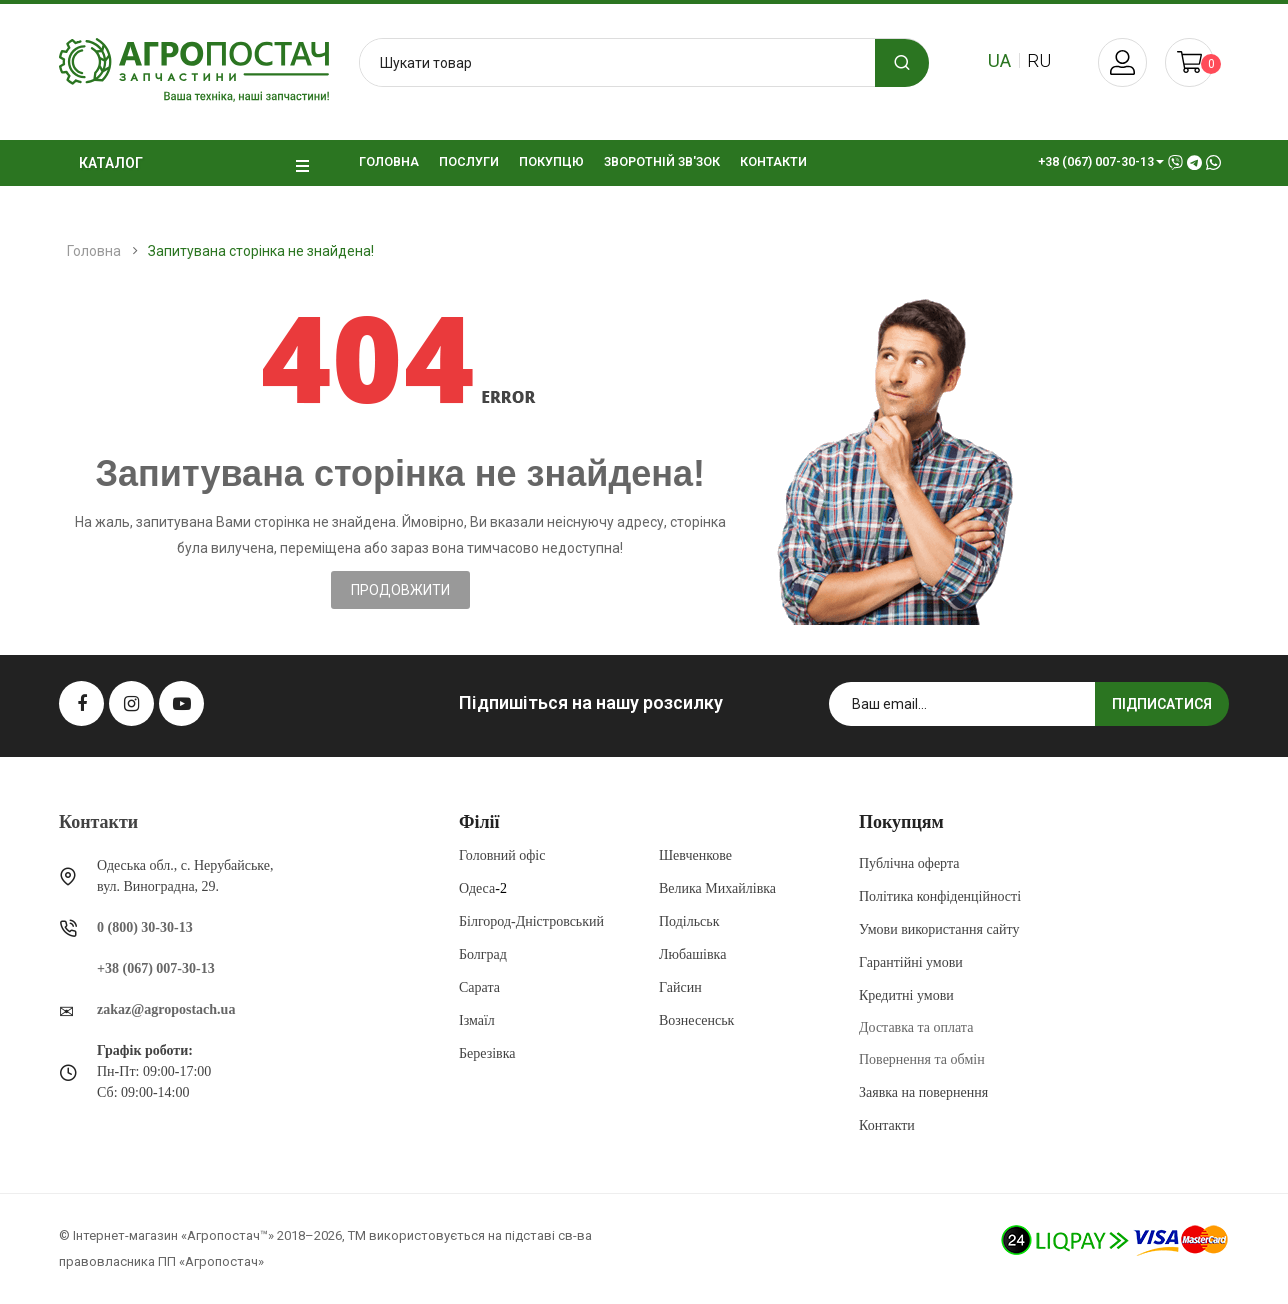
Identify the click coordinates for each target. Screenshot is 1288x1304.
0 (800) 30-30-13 (145, 927)
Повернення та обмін (922, 1059)
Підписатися (1162, 704)
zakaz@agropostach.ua (166, 1009)
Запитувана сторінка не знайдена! (261, 251)
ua (999, 60)
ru (1039, 60)
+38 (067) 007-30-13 (156, 968)
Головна (94, 251)
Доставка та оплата (916, 1027)
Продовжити (400, 590)
